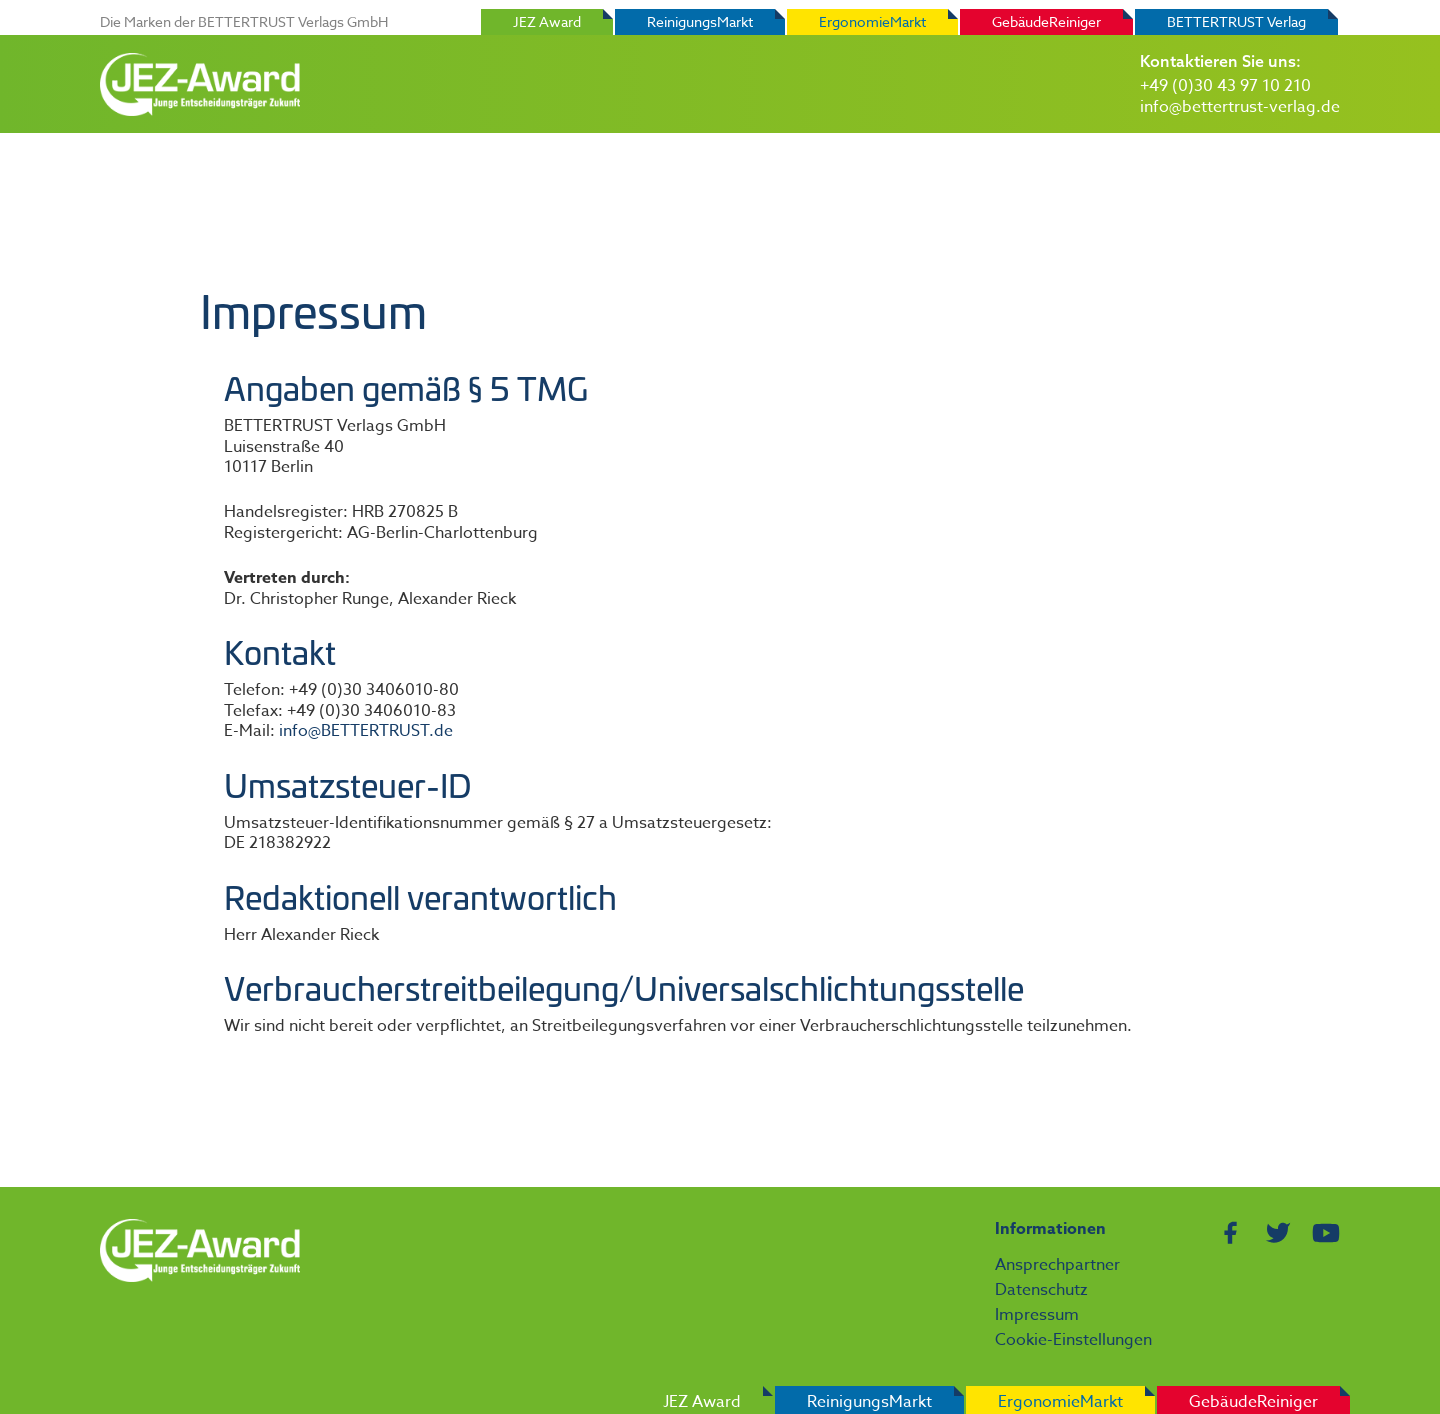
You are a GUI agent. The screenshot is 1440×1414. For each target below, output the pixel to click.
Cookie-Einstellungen (1073, 1340)
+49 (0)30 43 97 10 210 (1225, 86)
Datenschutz (1041, 1290)
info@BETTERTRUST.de (366, 731)
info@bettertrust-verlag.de (1240, 107)
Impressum (1037, 1315)
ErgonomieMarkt (872, 21)
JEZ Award (547, 21)
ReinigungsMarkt (700, 21)
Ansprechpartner (1057, 1265)
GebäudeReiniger (1046, 21)
